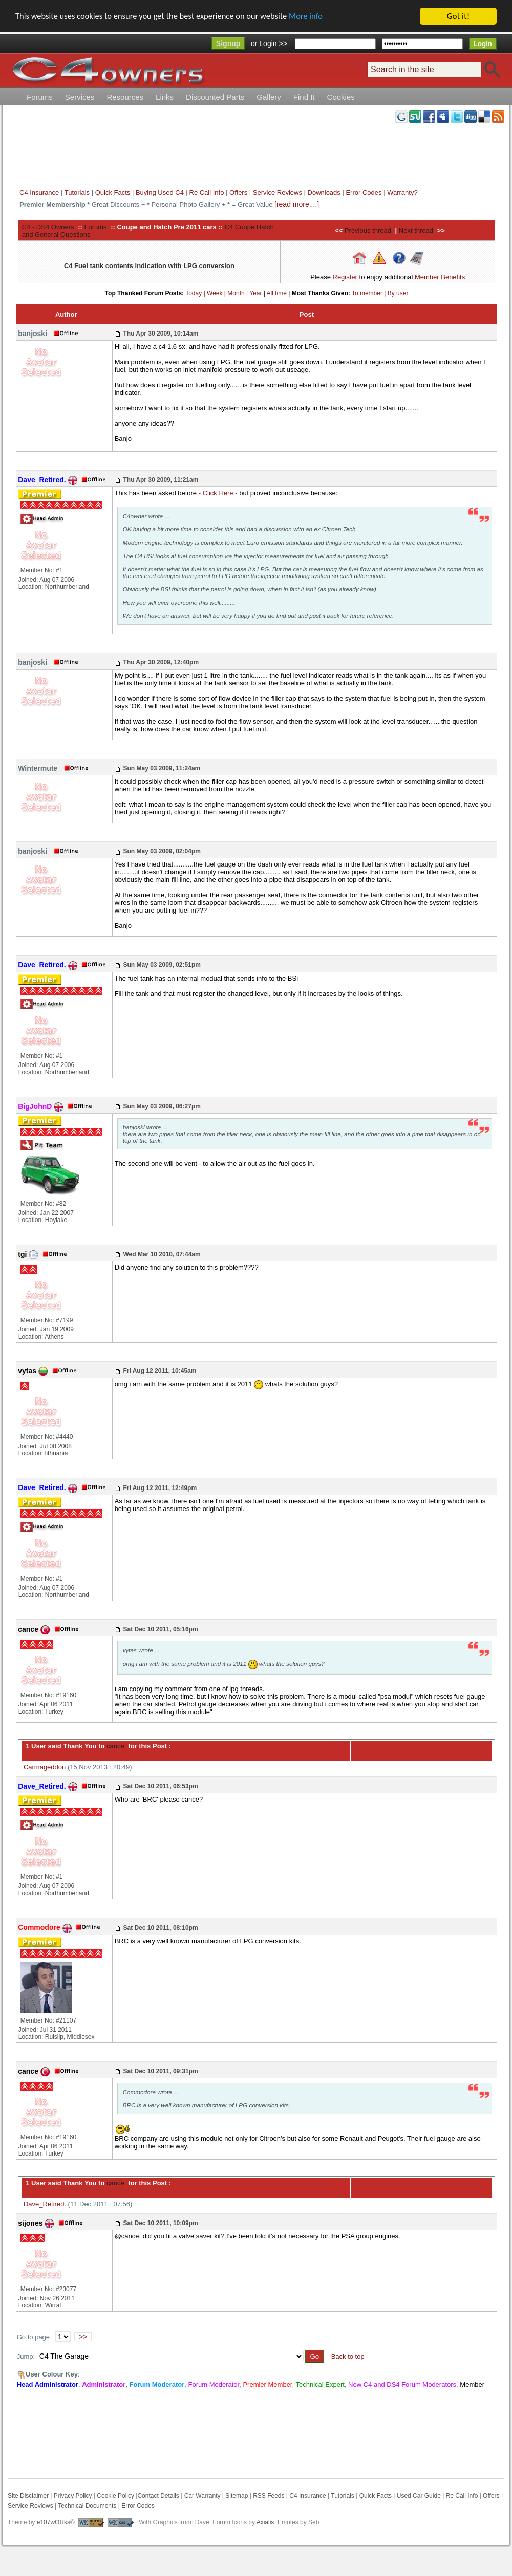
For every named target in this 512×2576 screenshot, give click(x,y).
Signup (228, 43)
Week (214, 293)
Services (80, 97)
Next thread (416, 230)
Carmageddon (45, 1767)
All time (277, 293)
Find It (304, 97)
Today (193, 293)
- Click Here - (219, 493)
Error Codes (363, 192)
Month (235, 293)
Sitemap (236, 2495)
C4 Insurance (39, 192)
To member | (370, 293)
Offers (238, 192)
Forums (40, 97)
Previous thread (368, 230)
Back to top (348, 2356)
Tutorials (77, 192)
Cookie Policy (115, 2495)
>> (83, 2337)
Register (345, 277)
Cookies (341, 97)
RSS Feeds (268, 2495)
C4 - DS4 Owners (48, 227)
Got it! (458, 16)
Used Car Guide (419, 2495)
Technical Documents (87, 2506)
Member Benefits (440, 277)
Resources (124, 97)
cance (114, 1746)
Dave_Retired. (45, 2204)
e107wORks (53, 2522)
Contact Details (158, 2495)
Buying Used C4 (160, 192)
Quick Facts (113, 192)
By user (398, 293)
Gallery (269, 97)
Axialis (265, 2522)
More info (314, 16)
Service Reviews (277, 192)
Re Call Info (206, 192)
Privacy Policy (73, 2495)
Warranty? (402, 192)
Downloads (324, 192)
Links (165, 97)
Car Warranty (202, 2495)
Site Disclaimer (28, 2495)
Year (255, 293)
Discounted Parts (215, 97)
